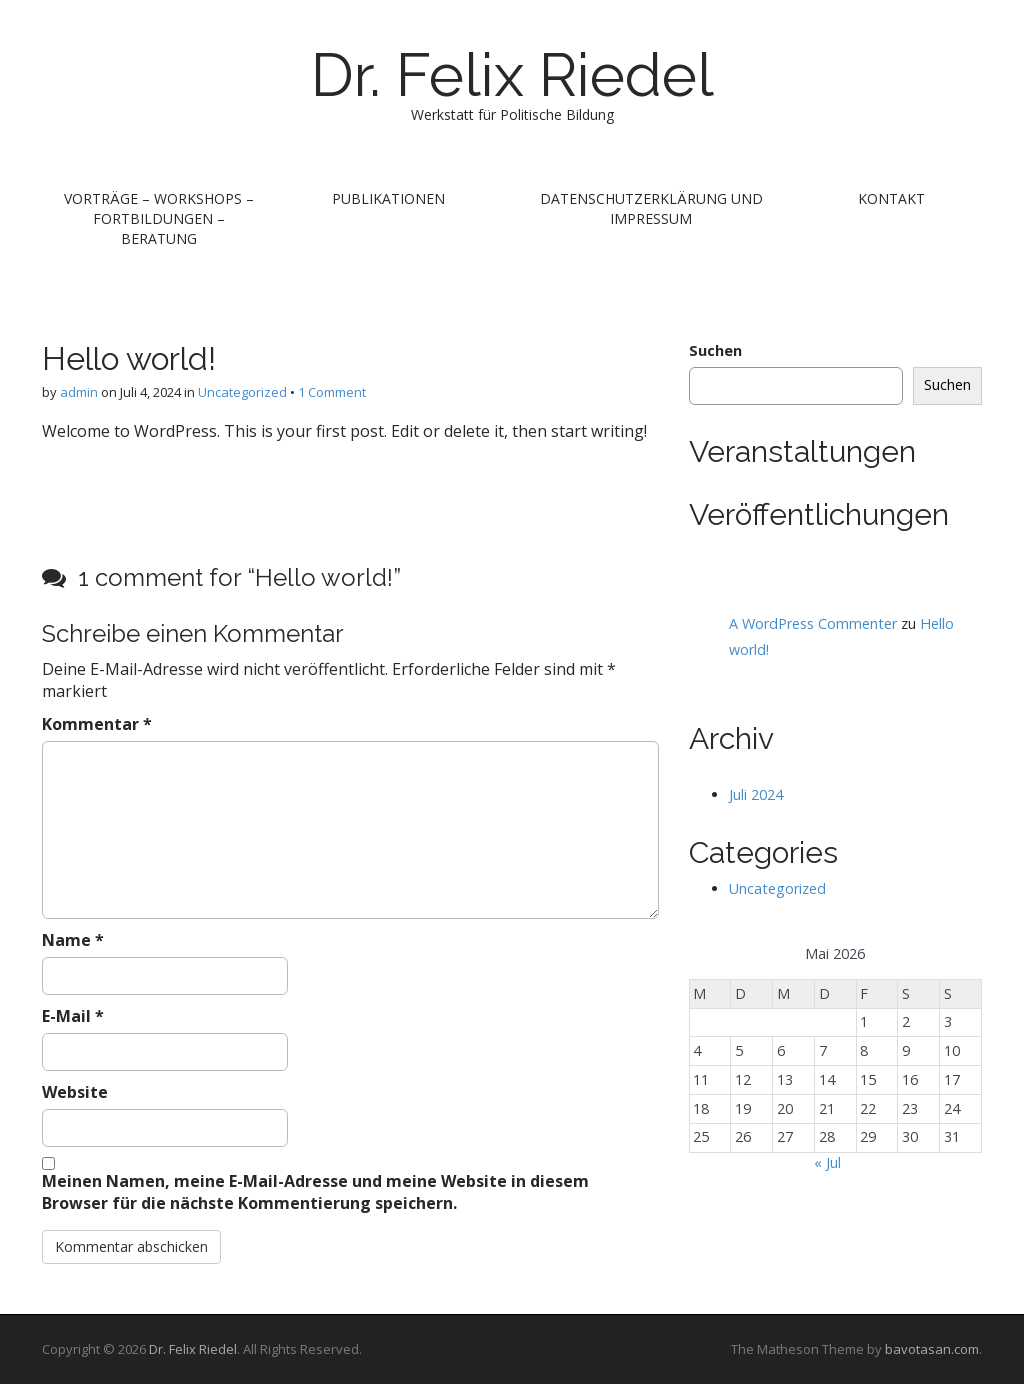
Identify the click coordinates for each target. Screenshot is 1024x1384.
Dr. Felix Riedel (512, 75)
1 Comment (332, 392)
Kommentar (97, 724)
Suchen (715, 350)
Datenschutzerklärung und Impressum (651, 208)
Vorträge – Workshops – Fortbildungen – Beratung (159, 218)
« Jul (827, 1162)
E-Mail (73, 1016)
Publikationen (388, 198)
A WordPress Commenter (813, 623)
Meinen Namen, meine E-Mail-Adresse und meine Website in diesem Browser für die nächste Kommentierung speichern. (315, 1192)
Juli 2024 (756, 794)
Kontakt (891, 198)
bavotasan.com (932, 1349)
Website (75, 1092)
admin (79, 392)
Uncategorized (242, 392)
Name (73, 940)
